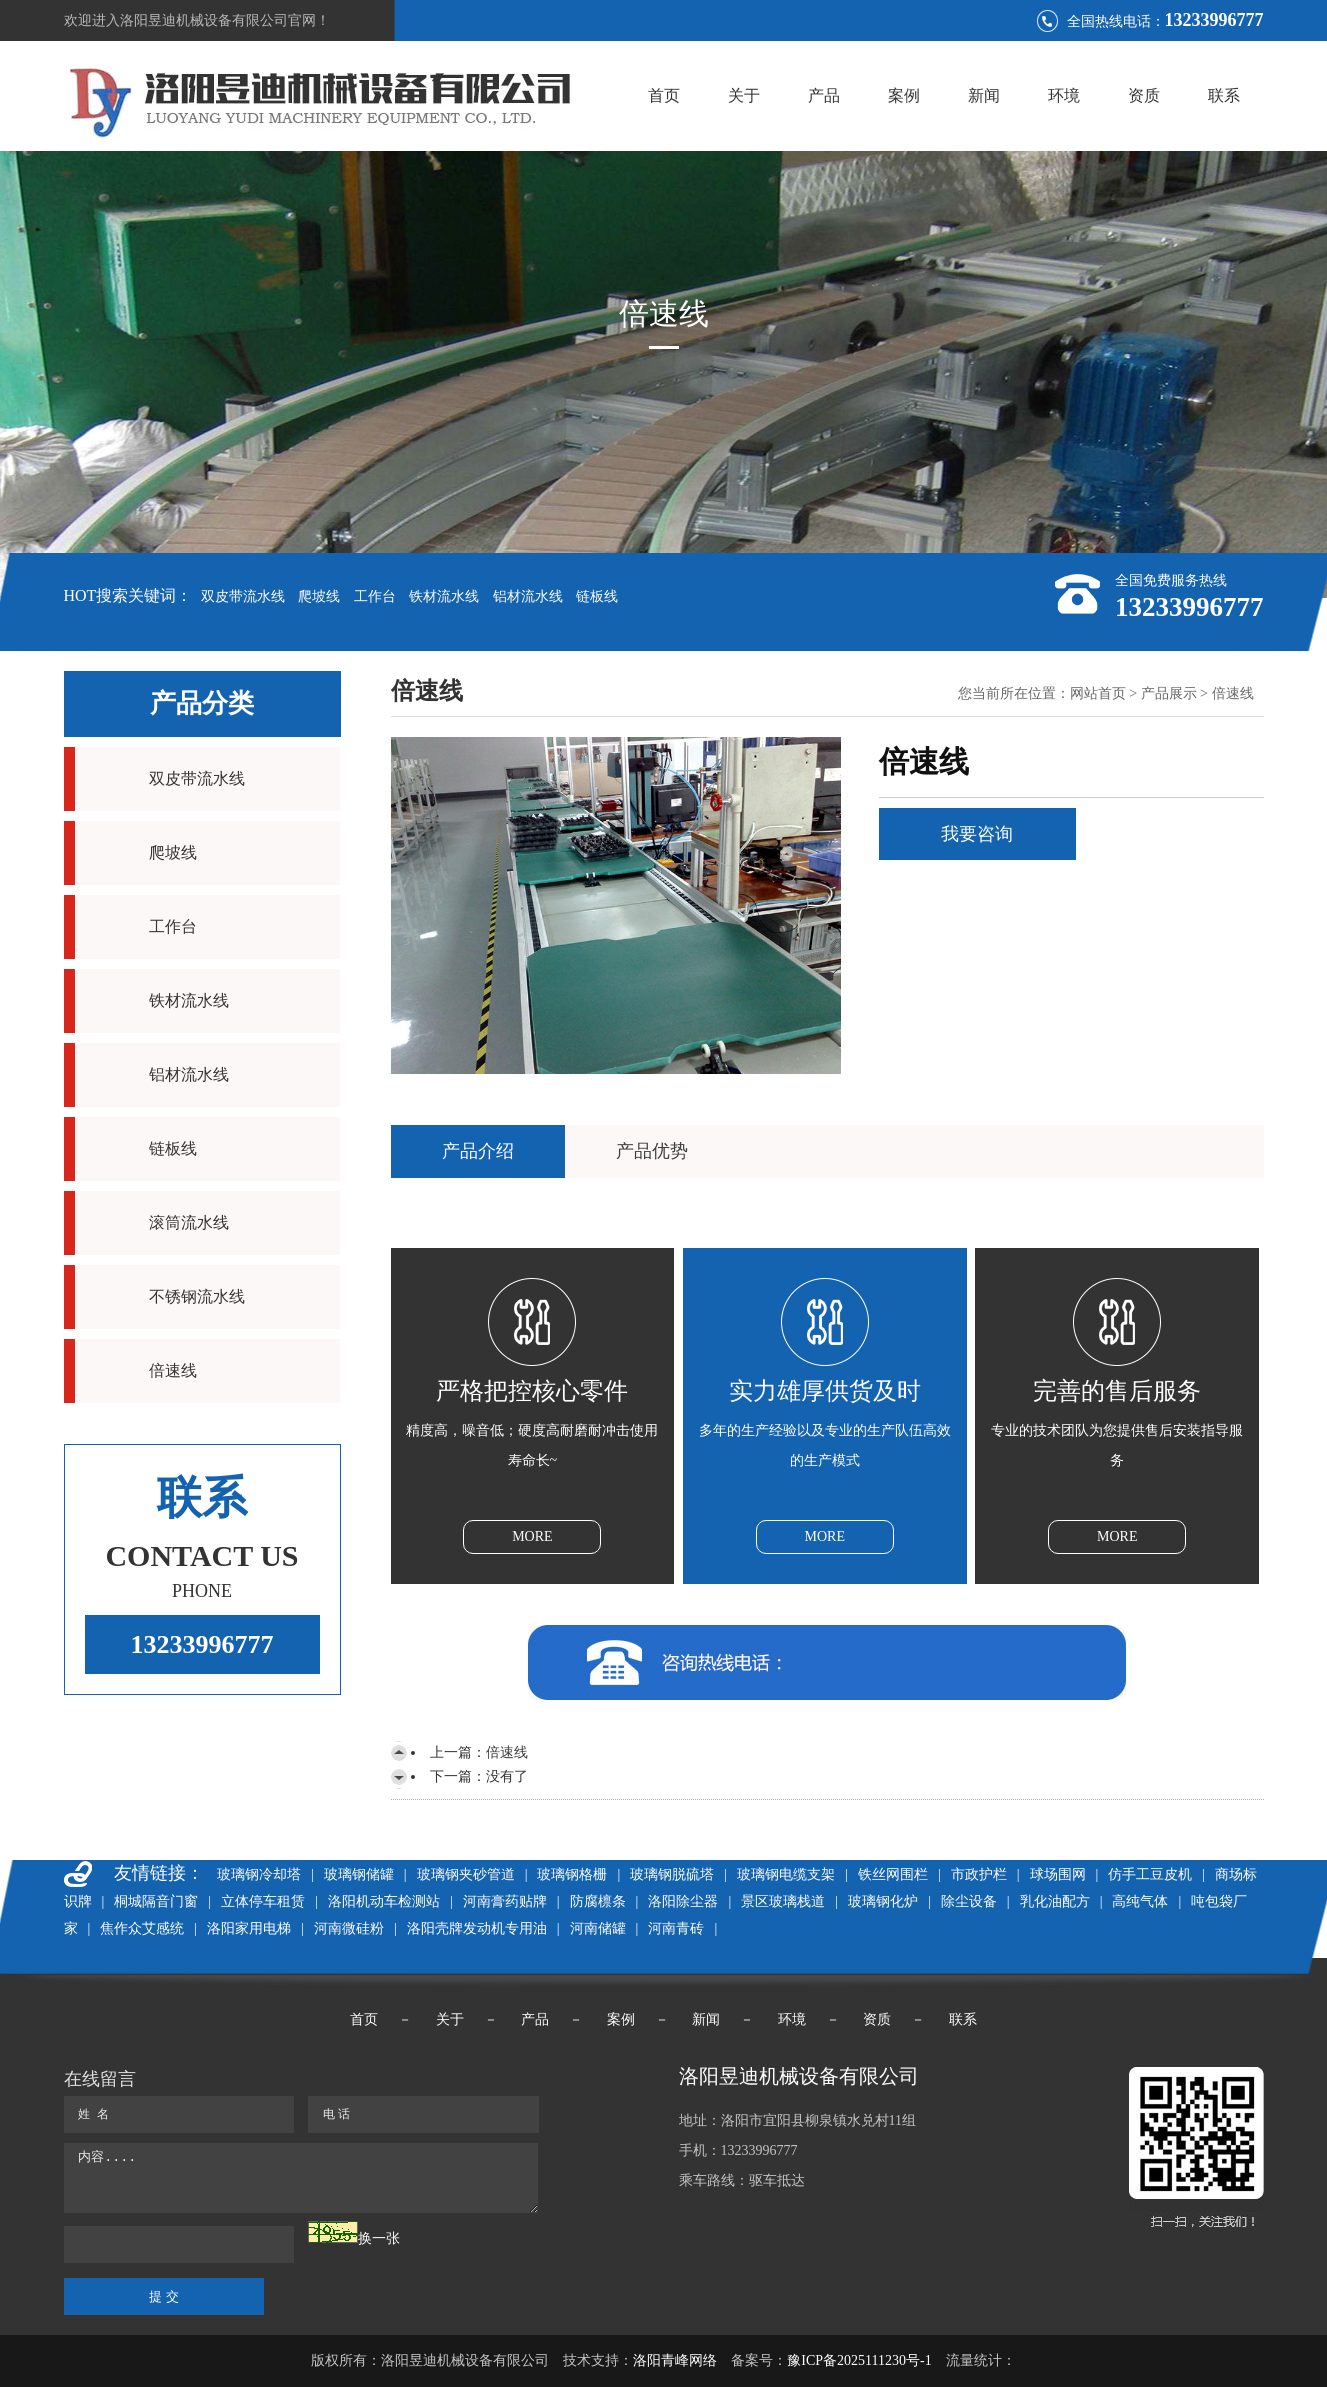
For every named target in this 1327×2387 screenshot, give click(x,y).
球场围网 (1058, 1874)
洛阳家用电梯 (249, 1928)
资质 (1144, 95)
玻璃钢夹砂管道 (466, 1874)
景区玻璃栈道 (783, 1901)
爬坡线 (319, 596)
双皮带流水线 (243, 596)
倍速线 (173, 1370)
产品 (824, 95)
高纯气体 (1140, 1901)
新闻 (984, 95)
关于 (744, 95)
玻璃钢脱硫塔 (672, 1874)
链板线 (597, 596)
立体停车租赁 (263, 1901)
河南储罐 (598, 1928)
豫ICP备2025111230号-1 (859, 2360)
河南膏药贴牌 (505, 1901)
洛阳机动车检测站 (384, 1901)
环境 (1064, 95)
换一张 (379, 2238)
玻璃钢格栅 (572, 1874)
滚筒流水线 (189, 1222)
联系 (1224, 95)
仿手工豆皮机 (1150, 1874)
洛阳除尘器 (683, 1901)
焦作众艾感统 (142, 1928)
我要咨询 (977, 834)
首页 (664, 95)
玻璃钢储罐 (359, 1874)
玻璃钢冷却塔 (259, 1874)
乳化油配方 (1055, 1901)
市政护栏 (979, 1874)
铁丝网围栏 (893, 1874)
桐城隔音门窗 (156, 1901)
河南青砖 (676, 1928)
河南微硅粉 (349, 1928)
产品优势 (652, 1151)
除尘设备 (969, 1901)
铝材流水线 (528, 596)
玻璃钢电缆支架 (786, 1874)
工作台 (375, 596)
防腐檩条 (598, 1901)
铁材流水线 (444, 596)
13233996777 (202, 1644)
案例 (904, 95)
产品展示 (1169, 693)
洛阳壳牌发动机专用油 (477, 1928)
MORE (532, 1536)
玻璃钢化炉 (883, 1901)
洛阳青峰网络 (675, 2360)
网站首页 (1098, 693)
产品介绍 (478, 1151)
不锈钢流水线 (197, 1296)
